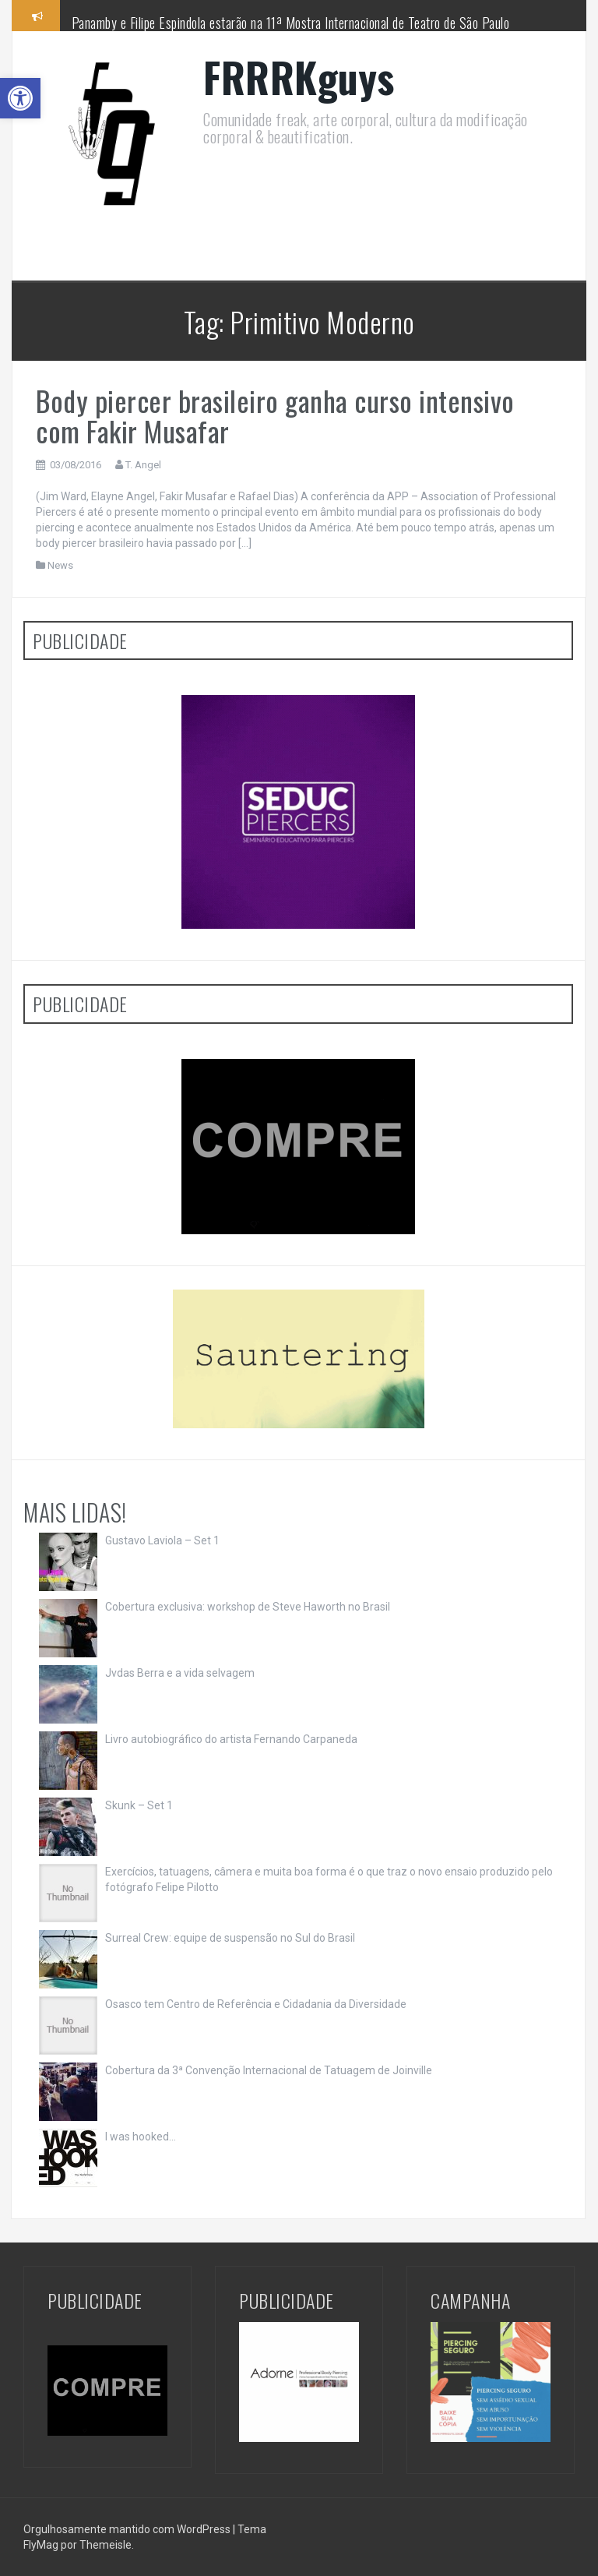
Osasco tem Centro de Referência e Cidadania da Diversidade (255, 2004)
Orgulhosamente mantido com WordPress (128, 2529)
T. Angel (143, 465)
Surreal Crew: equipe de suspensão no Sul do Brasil (230, 1938)
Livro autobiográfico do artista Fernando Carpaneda (231, 1739)
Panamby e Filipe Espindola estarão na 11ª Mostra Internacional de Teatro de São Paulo (291, 22)
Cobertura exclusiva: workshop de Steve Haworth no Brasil (247, 1606)
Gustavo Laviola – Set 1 (162, 1540)
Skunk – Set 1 (139, 1805)
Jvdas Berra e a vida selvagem (180, 1673)
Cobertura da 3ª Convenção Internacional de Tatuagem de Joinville (268, 2070)
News (60, 565)
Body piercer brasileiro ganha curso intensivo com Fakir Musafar (275, 415)
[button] (20, 98)
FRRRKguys (299, 77)
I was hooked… (140, 2136)
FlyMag (40, 2545)
